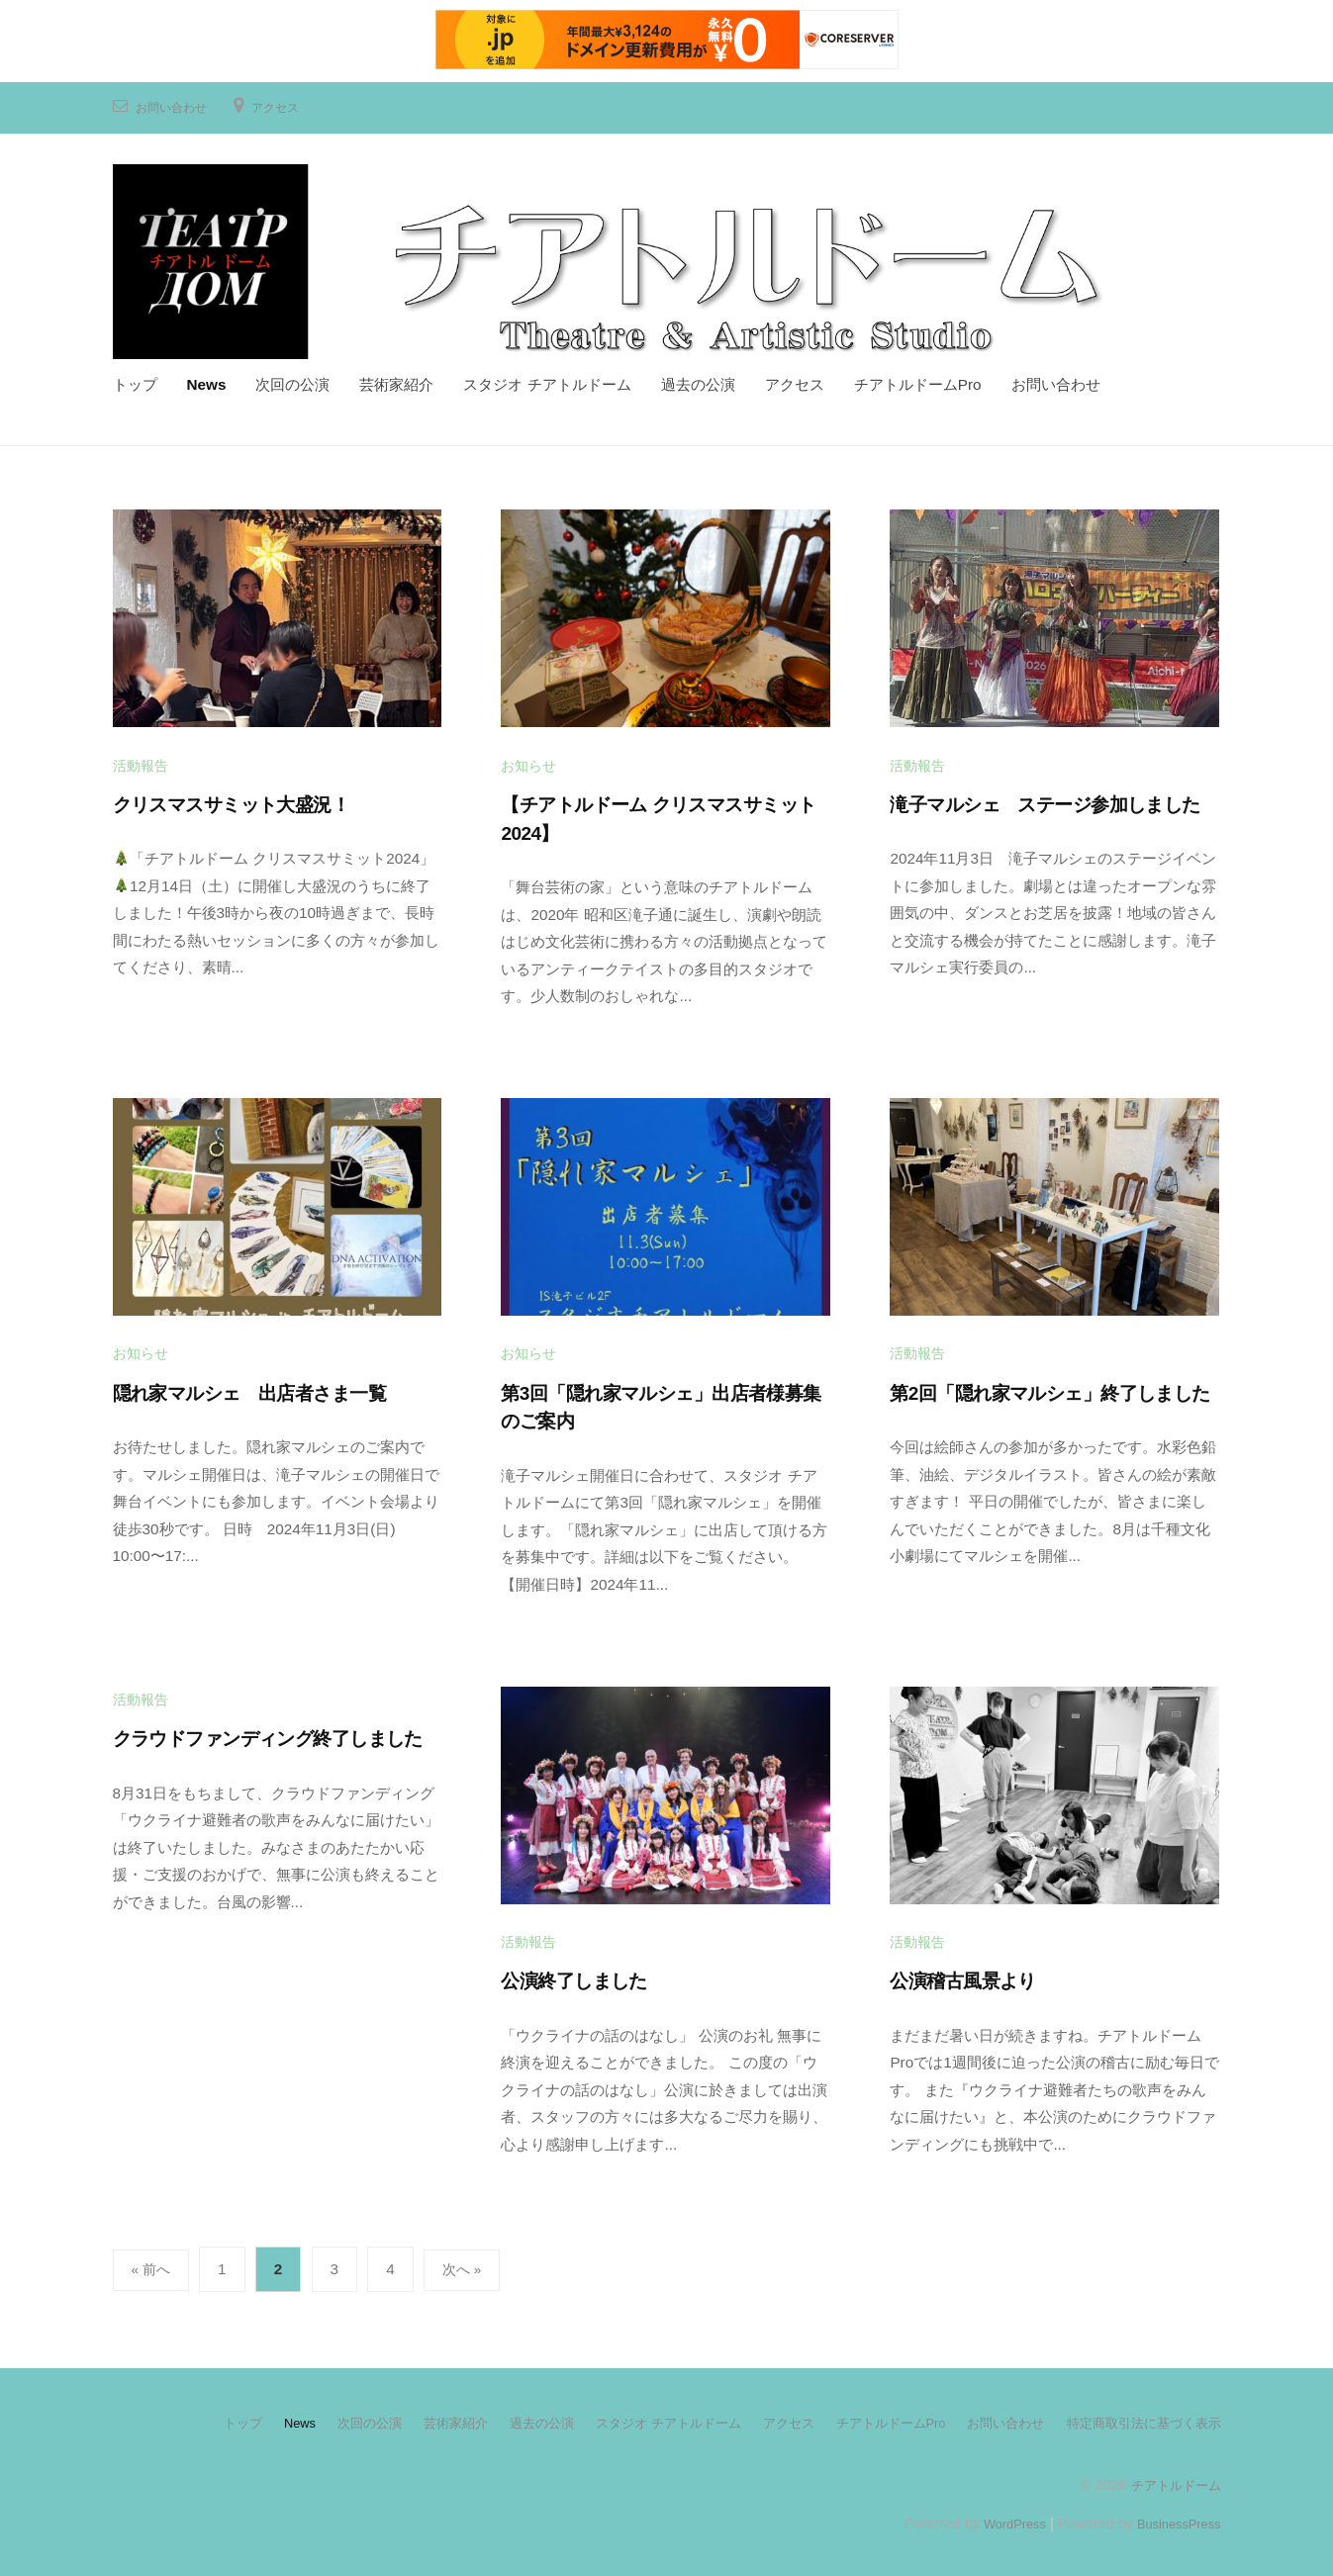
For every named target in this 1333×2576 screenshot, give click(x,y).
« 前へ (153, 2265)
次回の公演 (292, 382)
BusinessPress (1173, 2519)
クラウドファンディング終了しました (268, 1735)
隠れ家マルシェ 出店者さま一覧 (249, 1389)
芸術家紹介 (396, 382)
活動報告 (140, 763)
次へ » (467, 2265)
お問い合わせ (177, 104)
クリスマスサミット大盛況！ (231, 801)
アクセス (291, 104)
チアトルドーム (1172, 2480)
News (207, 382)
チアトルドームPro (918, 382)
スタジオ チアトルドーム (546, 382)
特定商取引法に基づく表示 (1138, 2419)
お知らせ (528, 763)
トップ (135, 382)
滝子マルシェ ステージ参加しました (1044, 801)
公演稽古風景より (962, 1978)
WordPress (1000, 2519)
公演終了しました (573, 1978)
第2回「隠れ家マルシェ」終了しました (1049, 1389)
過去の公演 (698, 382)
